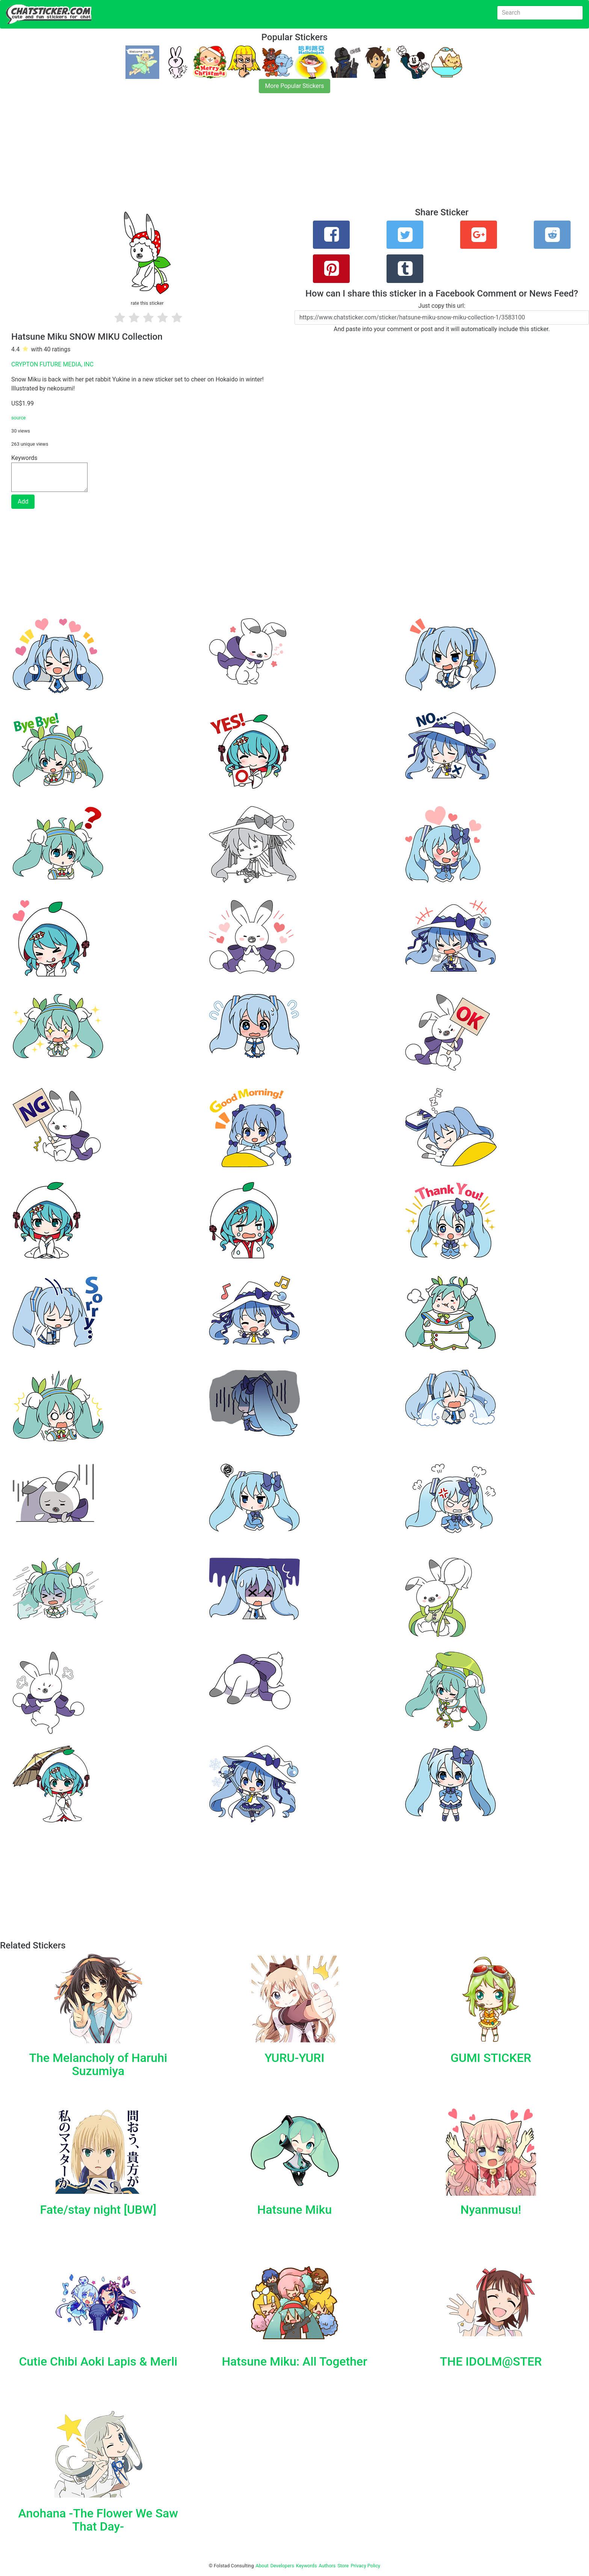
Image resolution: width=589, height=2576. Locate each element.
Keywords (306, 2565)
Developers (282, 2565)
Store (343, 2565)
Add (23, 501)
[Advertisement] (225, 154)
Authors (327, 2565)
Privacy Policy (365, 2565)
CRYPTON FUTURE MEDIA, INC (52, 364)
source (18, 418)
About (262, 2565)
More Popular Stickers (294, 85)
